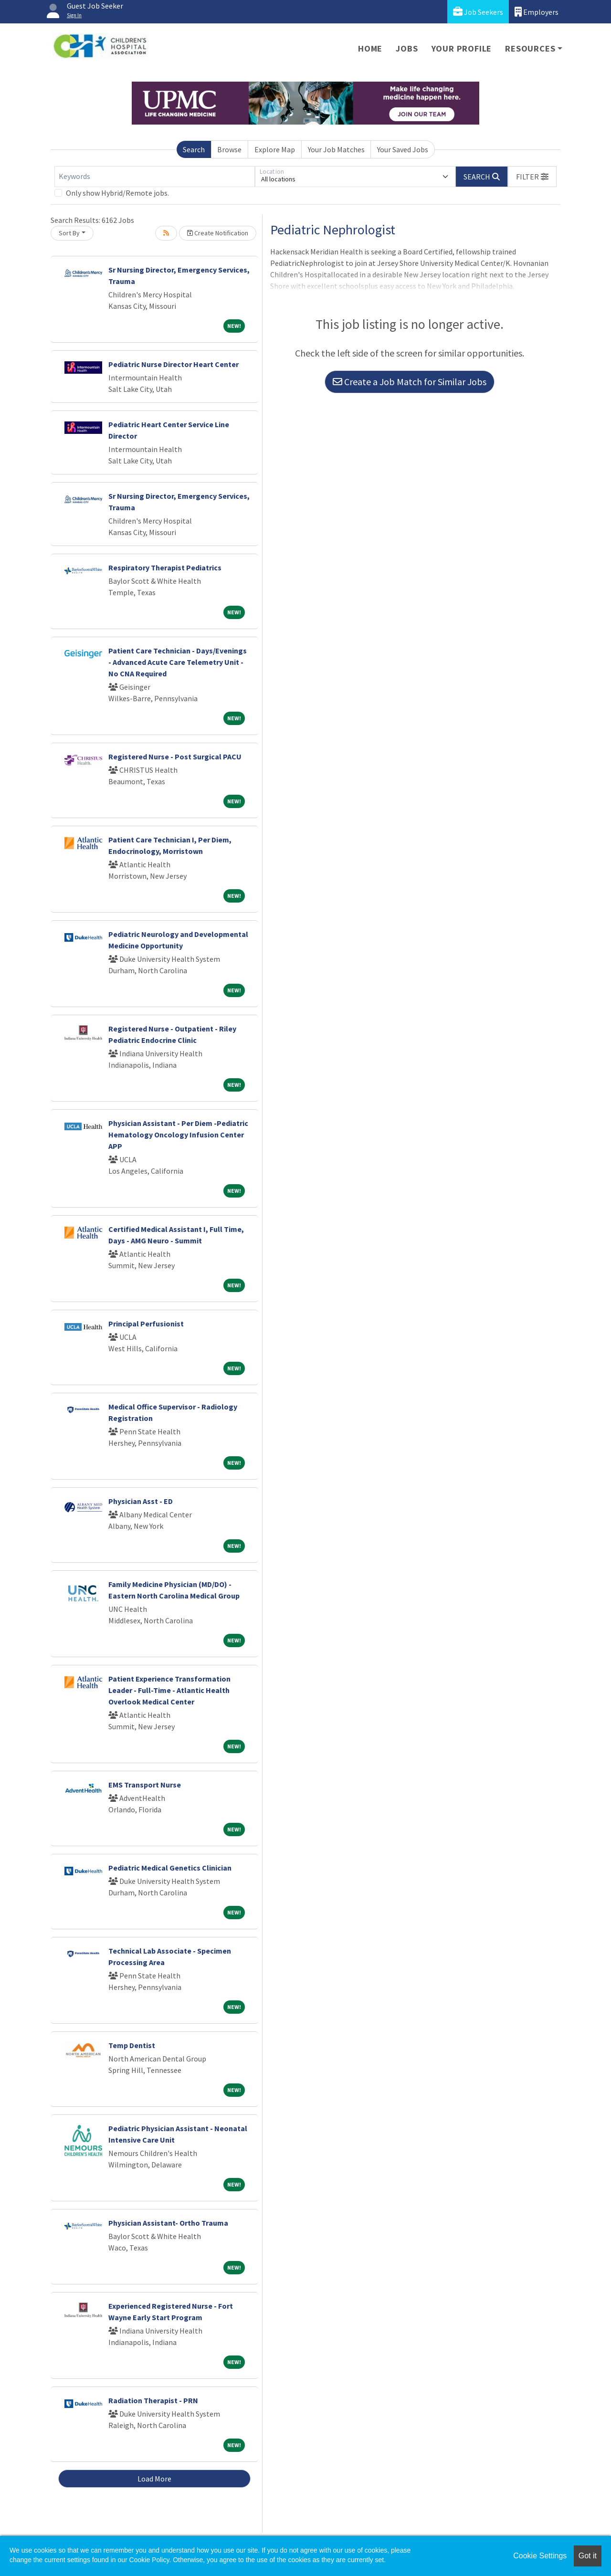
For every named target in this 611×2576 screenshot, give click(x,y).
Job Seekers (478, 12)
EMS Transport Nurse (144, 1784)
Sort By (69, 233)
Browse (229, 149)
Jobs (407, 48)
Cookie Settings (540, 2556)
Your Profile (462, 48)
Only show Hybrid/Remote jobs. (117, 193)
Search (194, 149)
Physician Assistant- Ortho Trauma (168, 2223)
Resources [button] (530, 48)
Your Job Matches (336, 149)
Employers (536, 12)
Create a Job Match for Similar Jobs (409, 382)
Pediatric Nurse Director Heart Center (173, 364)
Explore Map (274, 149)
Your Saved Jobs (402, 149)
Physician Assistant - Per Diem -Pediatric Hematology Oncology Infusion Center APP (178, 1134)
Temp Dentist (131, 2045)
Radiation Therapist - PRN (153, 2400)
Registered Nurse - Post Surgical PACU (175, 756)
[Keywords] (154, 176)
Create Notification (217, 233)
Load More (154, 2478)
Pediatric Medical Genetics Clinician (170, 1867)
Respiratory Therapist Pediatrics (164, 567)
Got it (588, 2556)
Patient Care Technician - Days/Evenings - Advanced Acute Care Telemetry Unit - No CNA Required (177, 662)
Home (370, 48)
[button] (532, 176)
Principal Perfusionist (146, 1323)
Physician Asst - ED (140, 1501)
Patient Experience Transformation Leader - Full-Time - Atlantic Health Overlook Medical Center (169, 1690)
